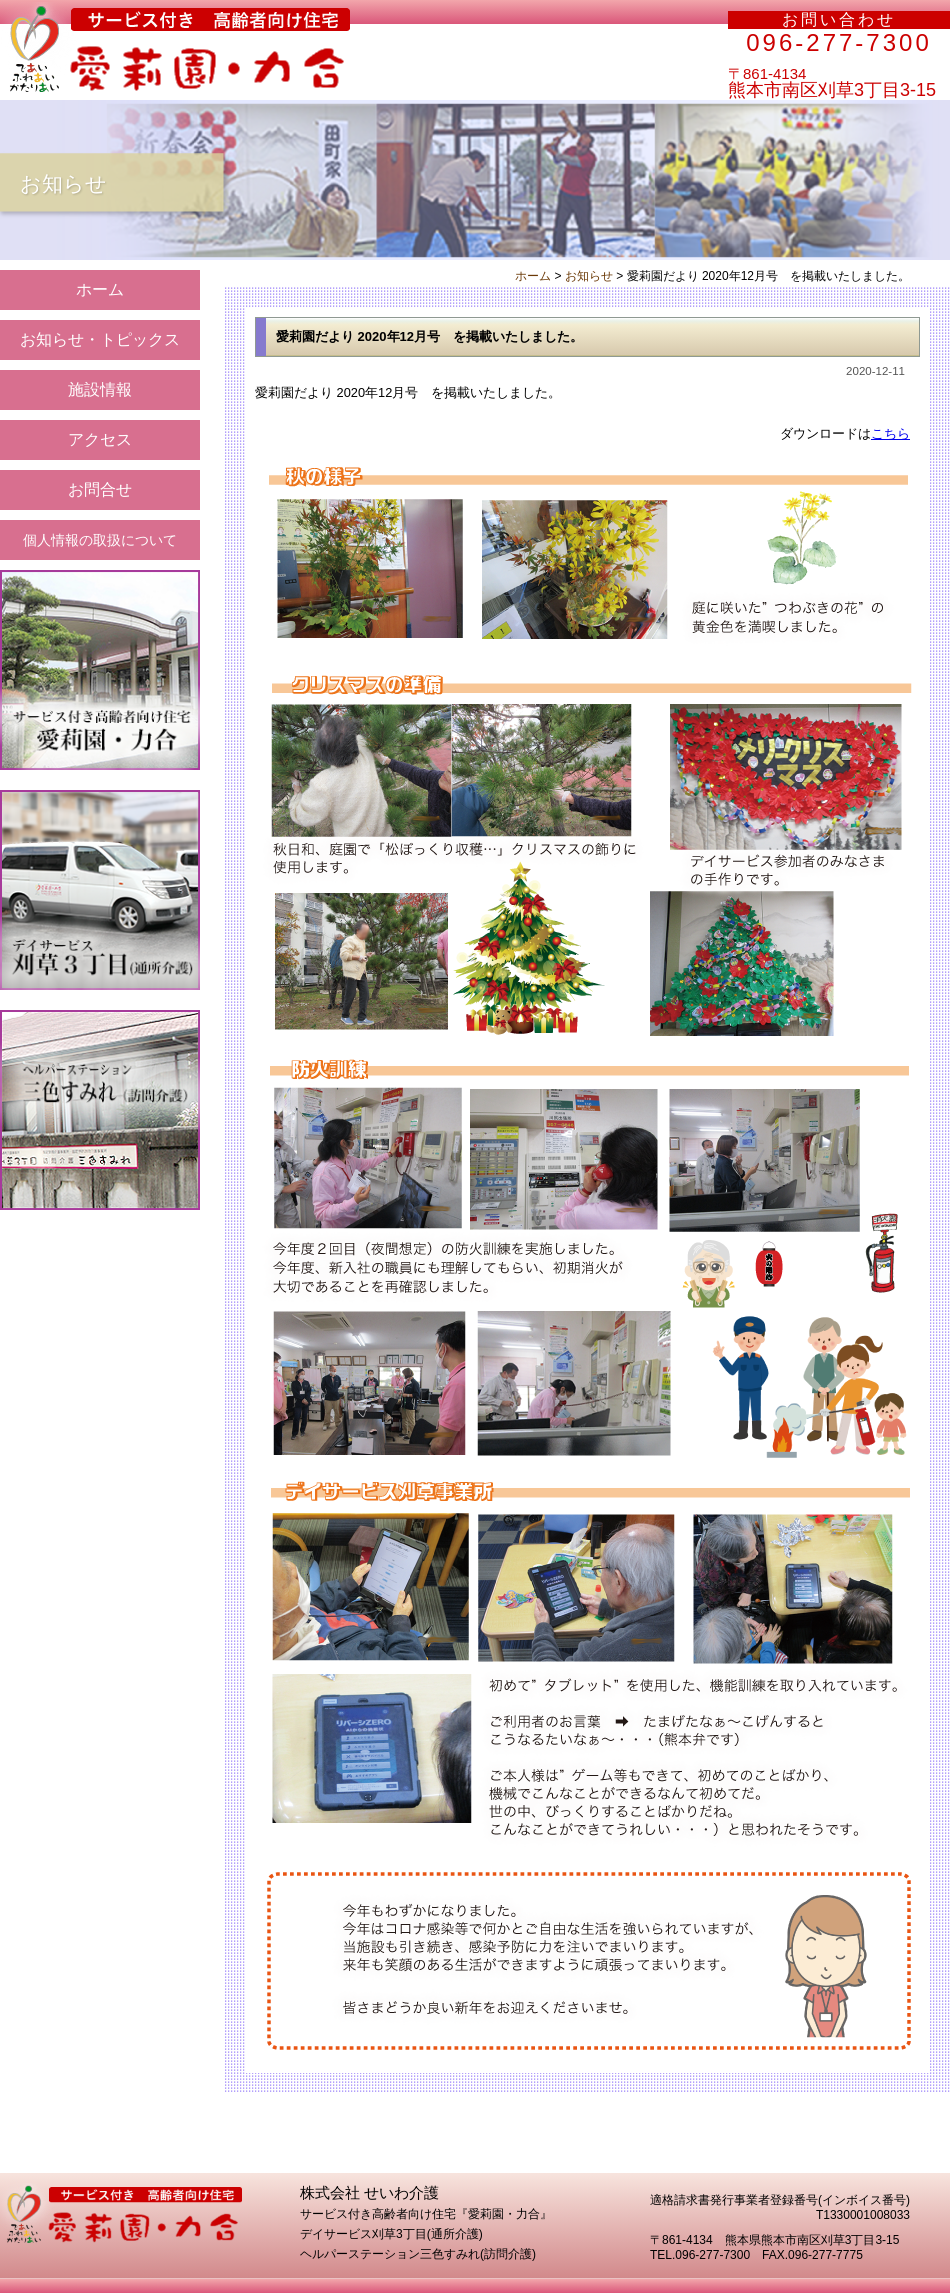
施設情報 (100, 389)
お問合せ (100, 489)
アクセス (100, 439)
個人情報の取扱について (100, 540)
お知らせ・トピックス (100, 339)
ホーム (100, 289)
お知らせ (589, 276)
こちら (890, 433)
